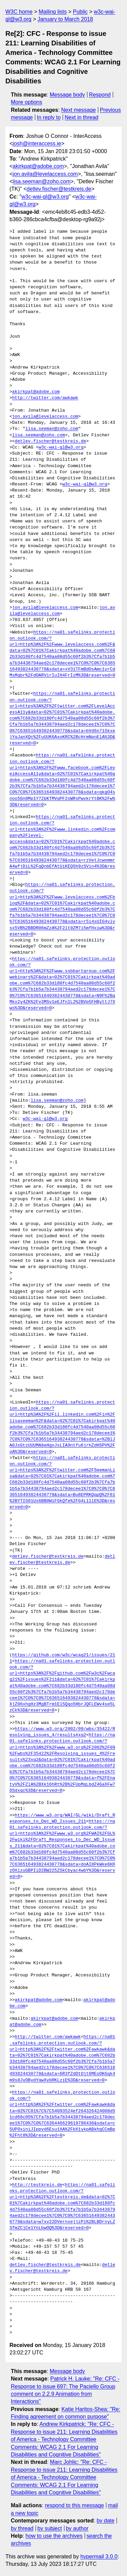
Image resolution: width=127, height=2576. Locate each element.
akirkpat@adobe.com (38, 166)
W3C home (19, 12)
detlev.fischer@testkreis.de (59, 189)
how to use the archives (54, 2536)
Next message (78, 110)
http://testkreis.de (37, 2185)
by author (77, 2528)
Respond (100, 95)
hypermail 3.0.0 (98, 2556)
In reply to (49, 117)
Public (80, 12)
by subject (50, 2528)
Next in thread (82, 117)
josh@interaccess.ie (37, 143)
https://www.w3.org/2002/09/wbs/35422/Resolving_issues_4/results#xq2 (62, 1732)
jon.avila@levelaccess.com (45, 174)
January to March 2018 (65, 19)
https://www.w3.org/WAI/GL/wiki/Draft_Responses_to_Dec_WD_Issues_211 (62, 1818)
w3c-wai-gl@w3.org (45, 197)
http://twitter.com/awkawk (45, 398)
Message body (67, 95)
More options (26, 102)
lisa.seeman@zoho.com (41, 181)
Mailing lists (53, 12)
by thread (22, 2528)
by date (105, 2520)
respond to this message (74, 2505)
